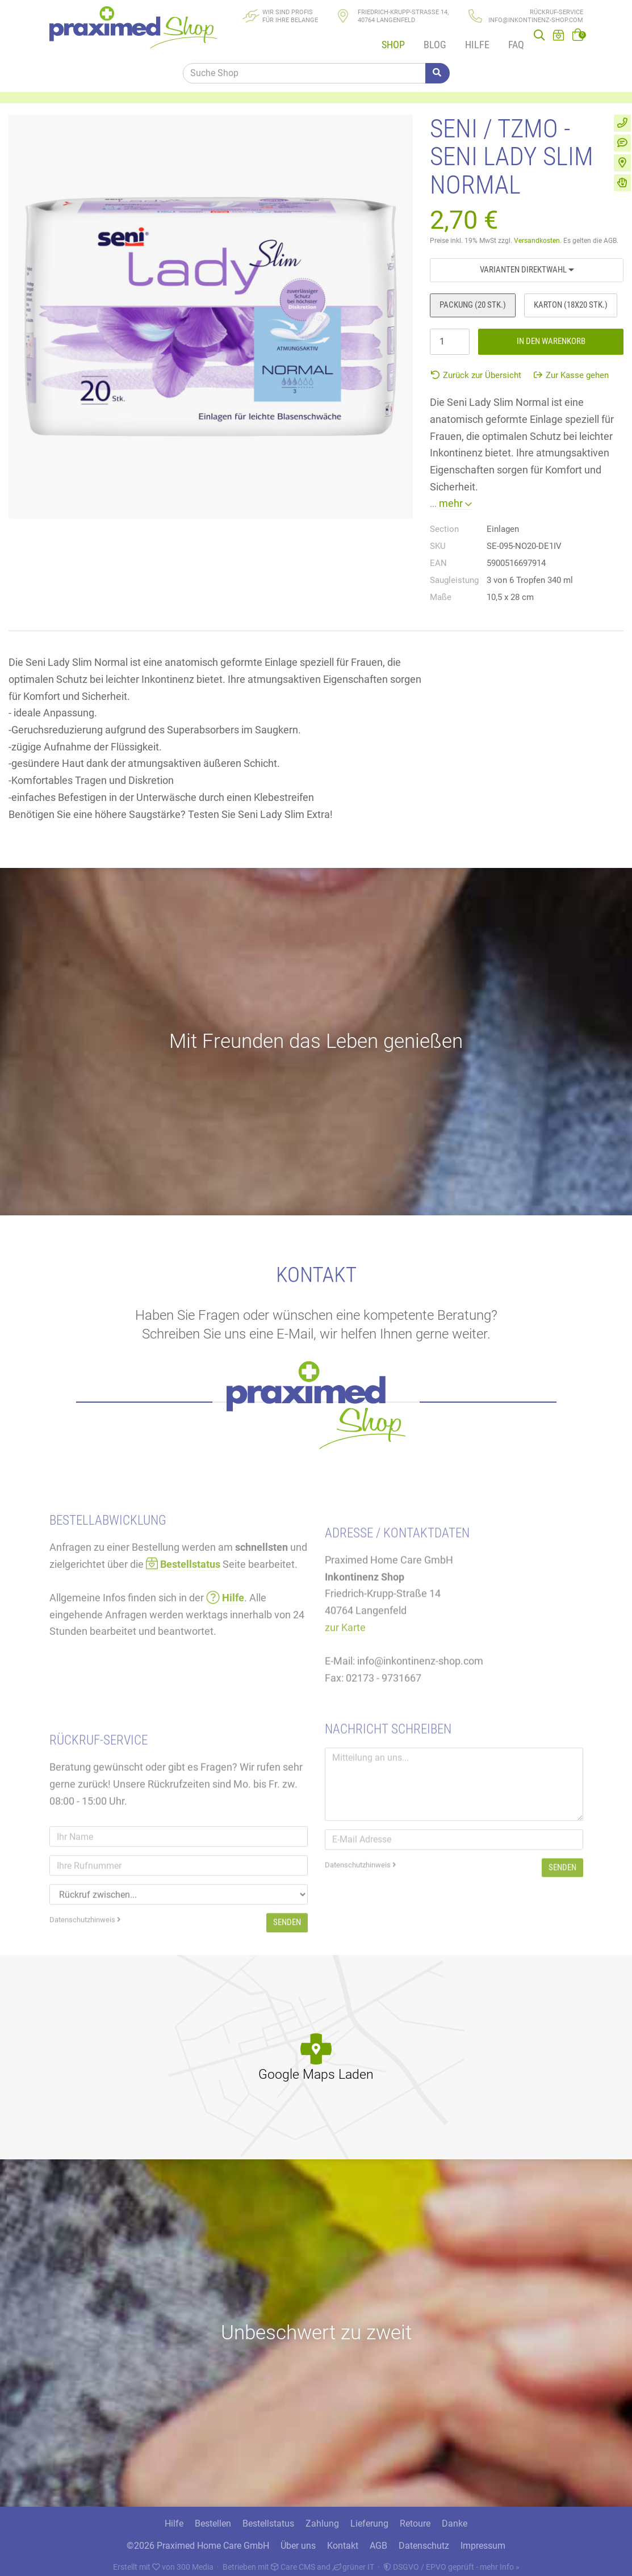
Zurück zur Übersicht (475, 365)
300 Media (195, 2560)
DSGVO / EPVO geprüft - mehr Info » (451, 2560)
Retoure (415, 2516)
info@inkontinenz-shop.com (535, 20)
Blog (428, 39)
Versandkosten (537, 231)
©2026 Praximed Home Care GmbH (198, 2538)
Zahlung (322, 2516)
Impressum (483, 2538)
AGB (378, 2538)
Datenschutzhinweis (360, 1924)
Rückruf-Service (556, 12)
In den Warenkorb (551, 331)
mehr (455, 494)
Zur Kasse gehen (571, 365)
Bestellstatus (268, 2516)
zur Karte (345, 1693)
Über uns (298, 2538)
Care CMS (293, 2560)
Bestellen (213, 2516)
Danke (454, 2516)
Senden (562, 1926)
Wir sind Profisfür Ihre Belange (290, 16)
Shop (388, 39)
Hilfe (469, 39)
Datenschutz (424, 2538)
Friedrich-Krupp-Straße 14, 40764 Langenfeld (403, 16)
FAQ (507, 39)
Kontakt (342, 2538)
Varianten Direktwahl (527, 259)
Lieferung (369, 2516)
